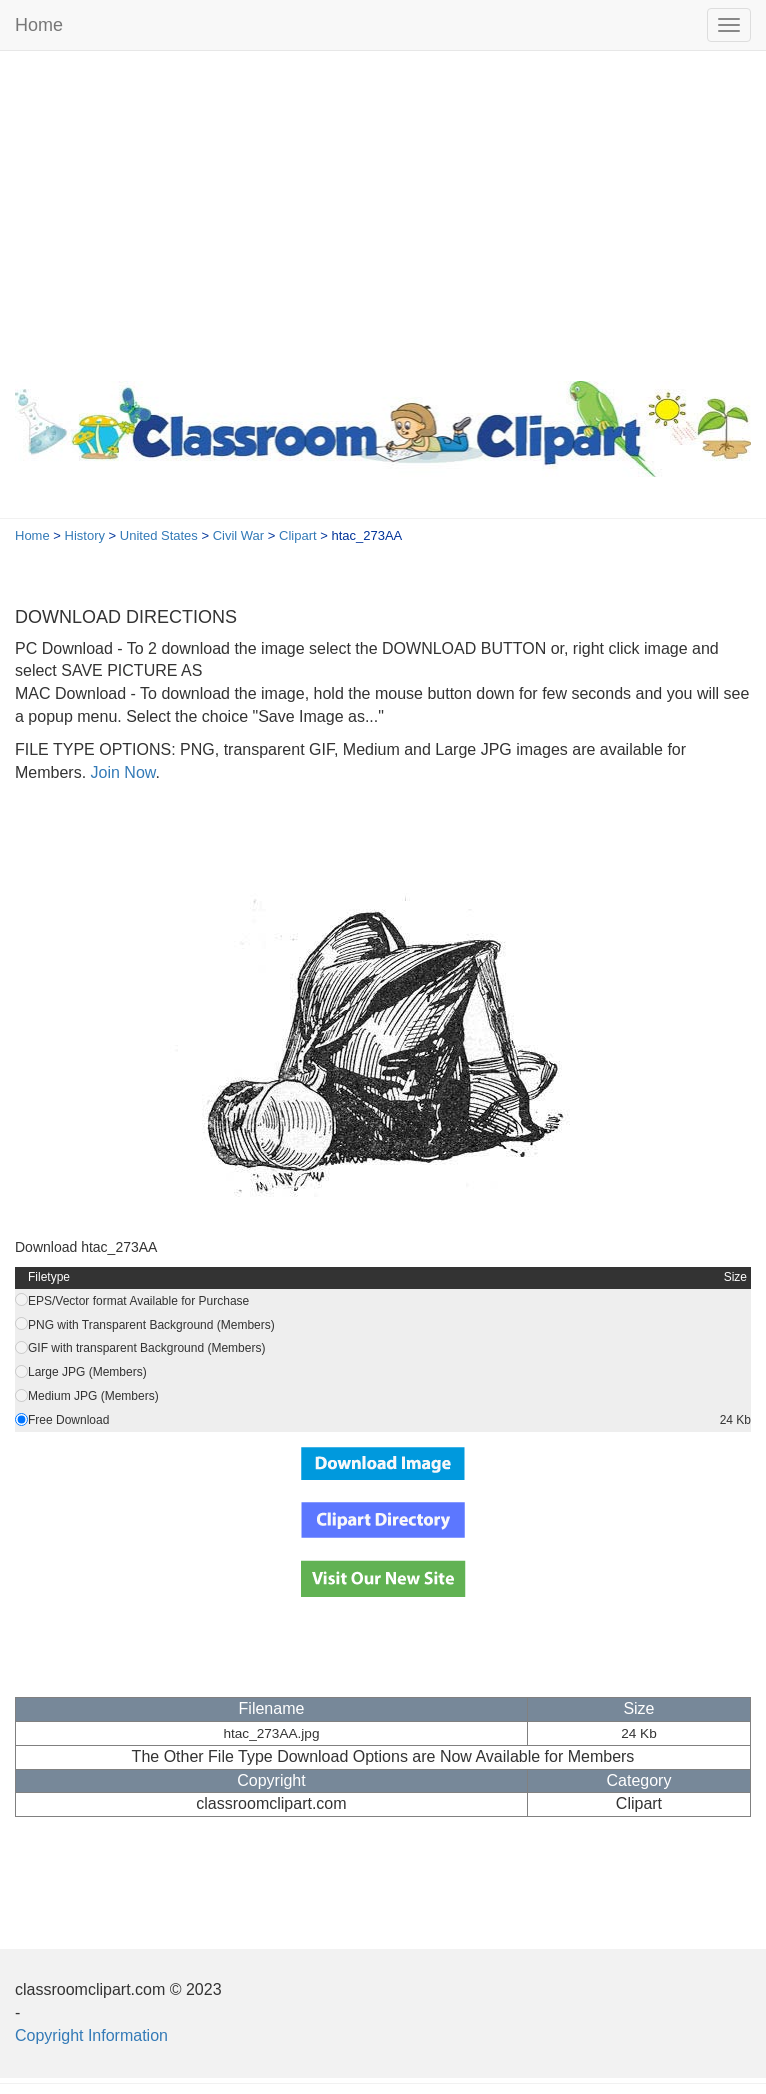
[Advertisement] (383, 211)
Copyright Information (91, 2035)
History (85, 535)
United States (159, 535)
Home (39, 25)
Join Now (120, 772)
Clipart (298, 535)
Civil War (239, 535)
